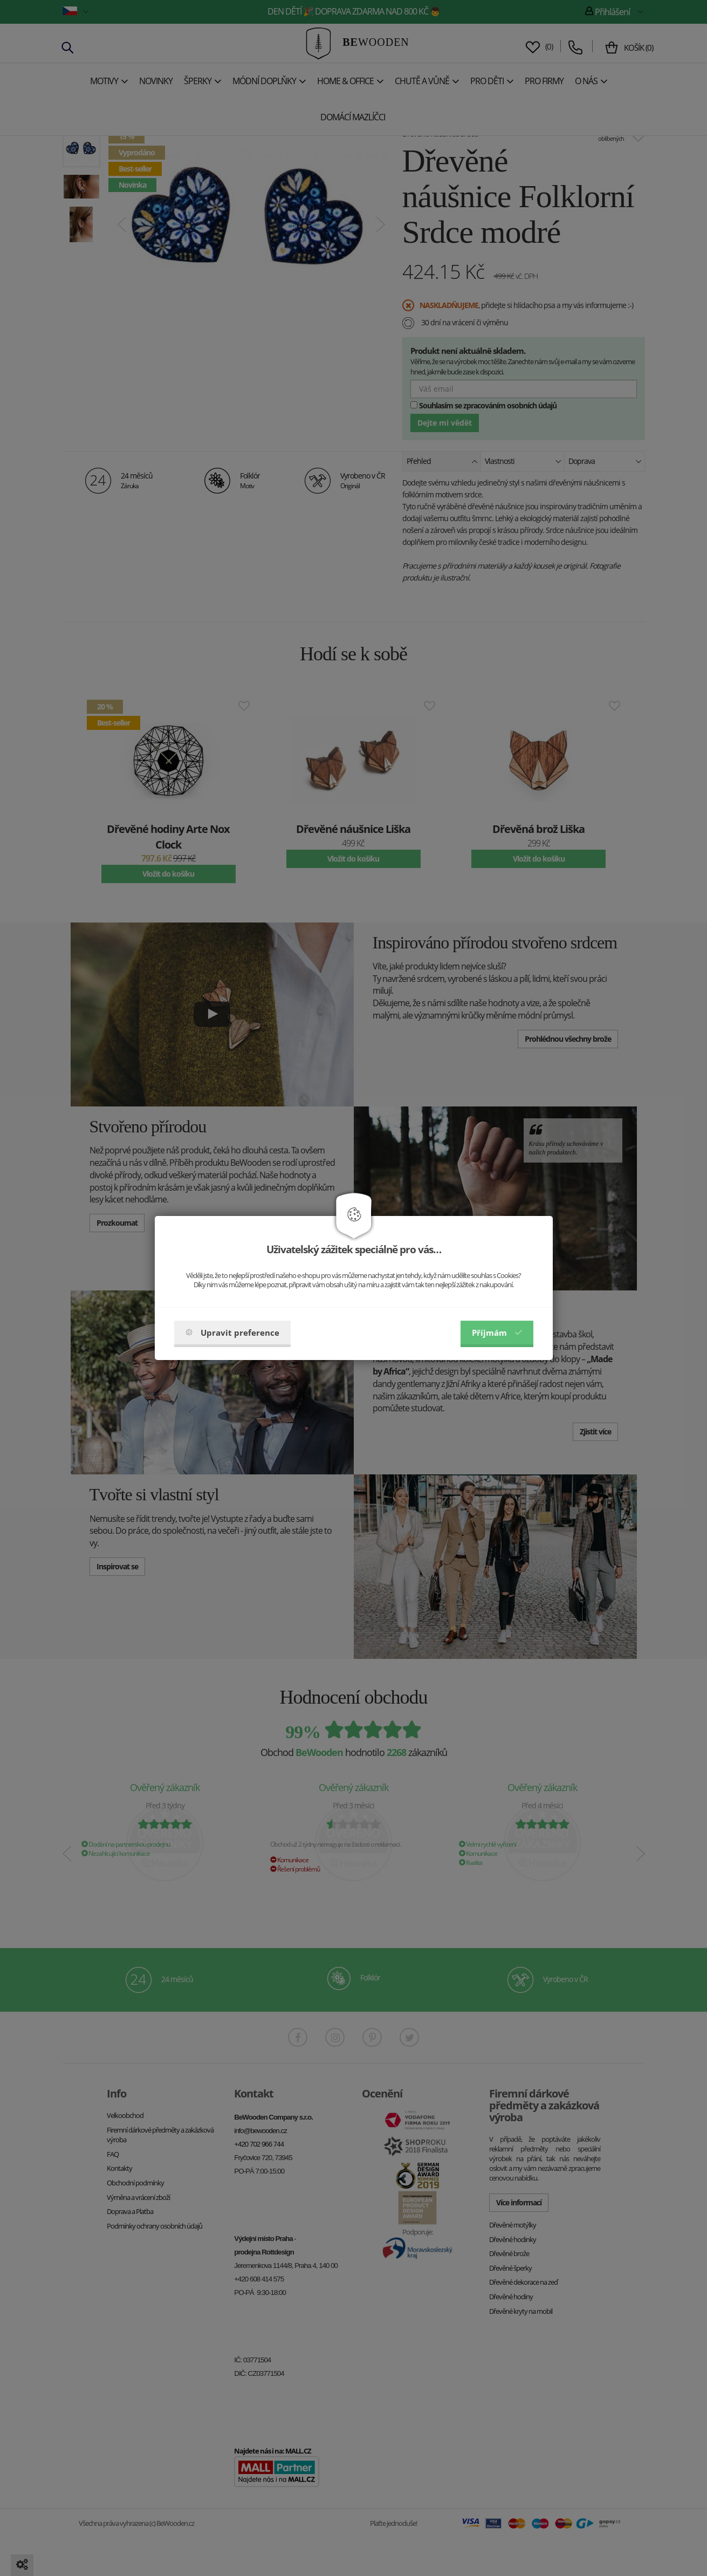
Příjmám (497, 1332)
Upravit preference (232, 1332)
